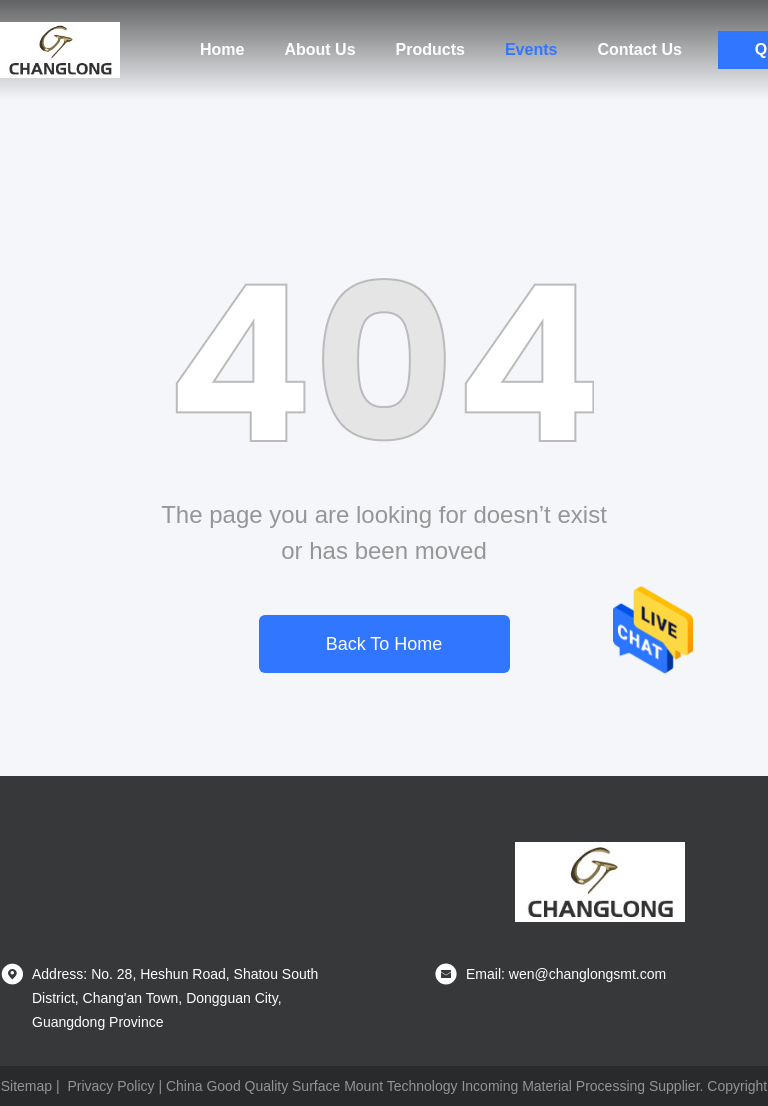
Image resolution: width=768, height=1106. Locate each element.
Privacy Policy (110, 1086)
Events (531, 49)
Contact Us (639, 49)
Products (430, 49)
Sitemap (26, 1086)
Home (222, 49)
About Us (319, 49)
